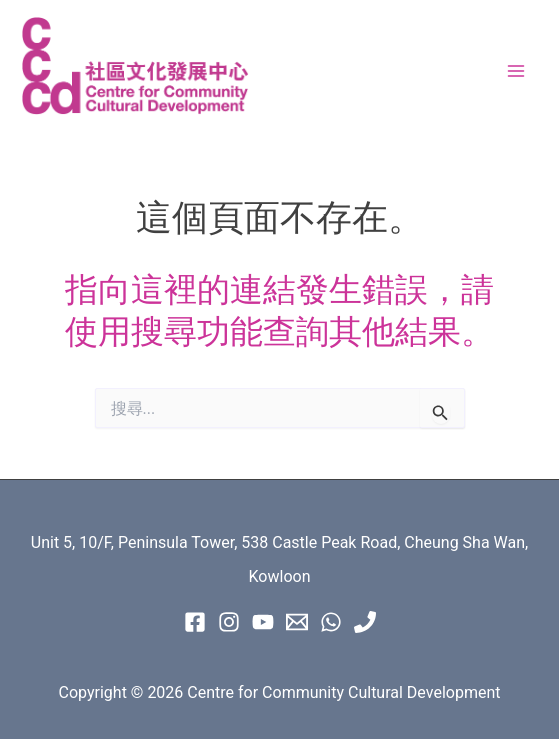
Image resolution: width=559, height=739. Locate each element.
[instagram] (229, 622)
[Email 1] (297, 622)
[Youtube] (263, 622)
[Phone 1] (365, 622)
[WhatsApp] (331, 622)
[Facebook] (195, 622)
